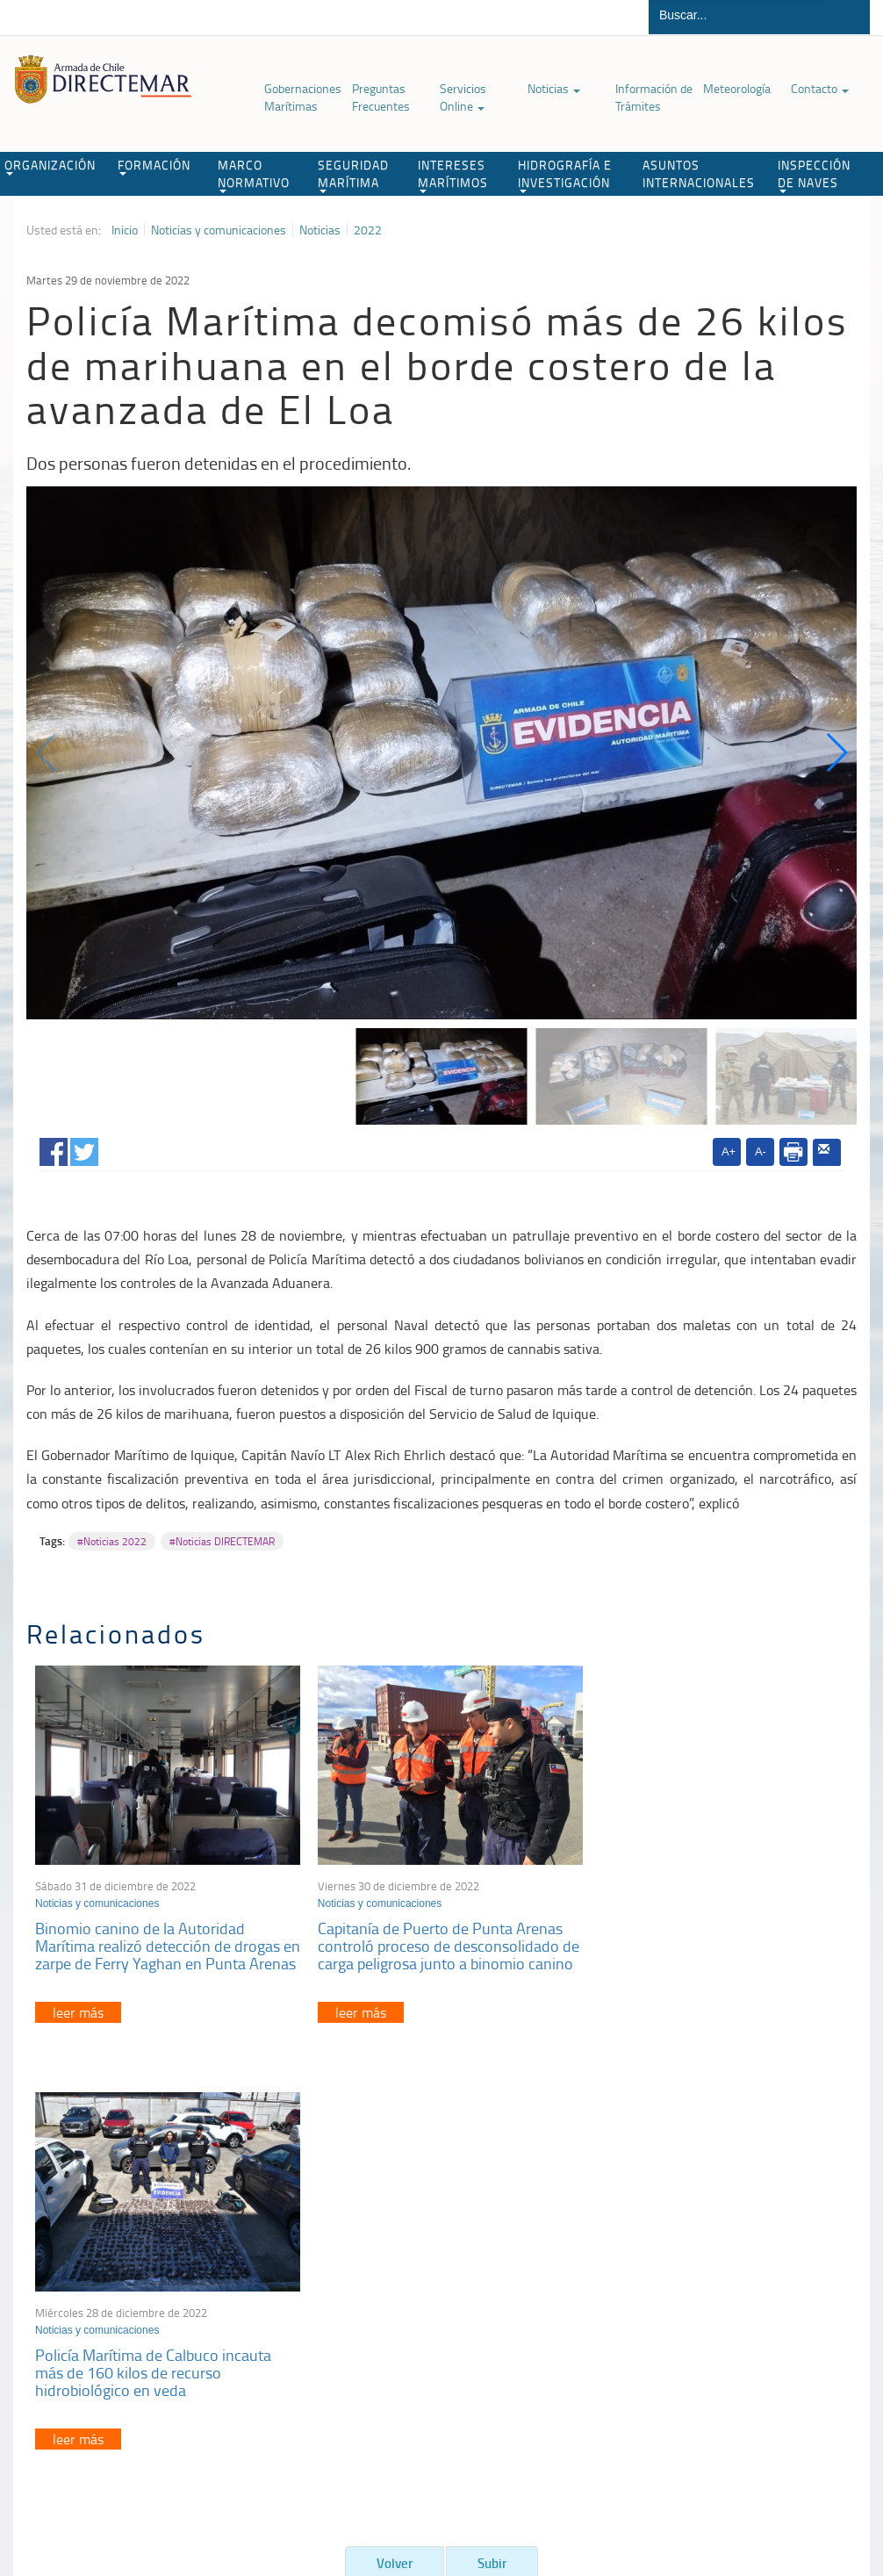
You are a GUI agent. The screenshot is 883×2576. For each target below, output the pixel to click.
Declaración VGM (708, 2315)
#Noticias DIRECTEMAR (222, 1541)
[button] (836, 752)
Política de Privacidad (93, 2486)
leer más (78, 2024)
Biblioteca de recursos (211, 2486)
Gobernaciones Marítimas (302, 97)
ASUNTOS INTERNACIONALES (699, 173)
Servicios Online (463, 97)
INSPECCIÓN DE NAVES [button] (814, 174)
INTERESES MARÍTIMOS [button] (453, 174)
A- (760, 1151)
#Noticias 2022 (112, 1541)
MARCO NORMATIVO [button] (254, 174)
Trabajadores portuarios (725, 2293)
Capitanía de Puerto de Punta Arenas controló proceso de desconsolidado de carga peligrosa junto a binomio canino (434, 1949)
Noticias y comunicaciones (218, 230)
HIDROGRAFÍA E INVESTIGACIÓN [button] (565, 174)
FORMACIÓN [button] (154, 166)
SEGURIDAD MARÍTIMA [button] (353, 174)
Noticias (554, 88)
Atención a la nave (711, 2271)
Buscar (846, 17)
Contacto (820, 88)
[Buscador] (736, 15)
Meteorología (737, 88)
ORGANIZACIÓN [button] (50, 166)
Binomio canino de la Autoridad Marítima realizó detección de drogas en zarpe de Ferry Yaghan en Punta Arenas (157, 1949)
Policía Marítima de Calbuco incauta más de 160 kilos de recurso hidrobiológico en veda (707, 1941)
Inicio (124, 230)
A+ (728, 1151)
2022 (368, 230)
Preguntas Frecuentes (381, 97)
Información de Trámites (654, 97)
